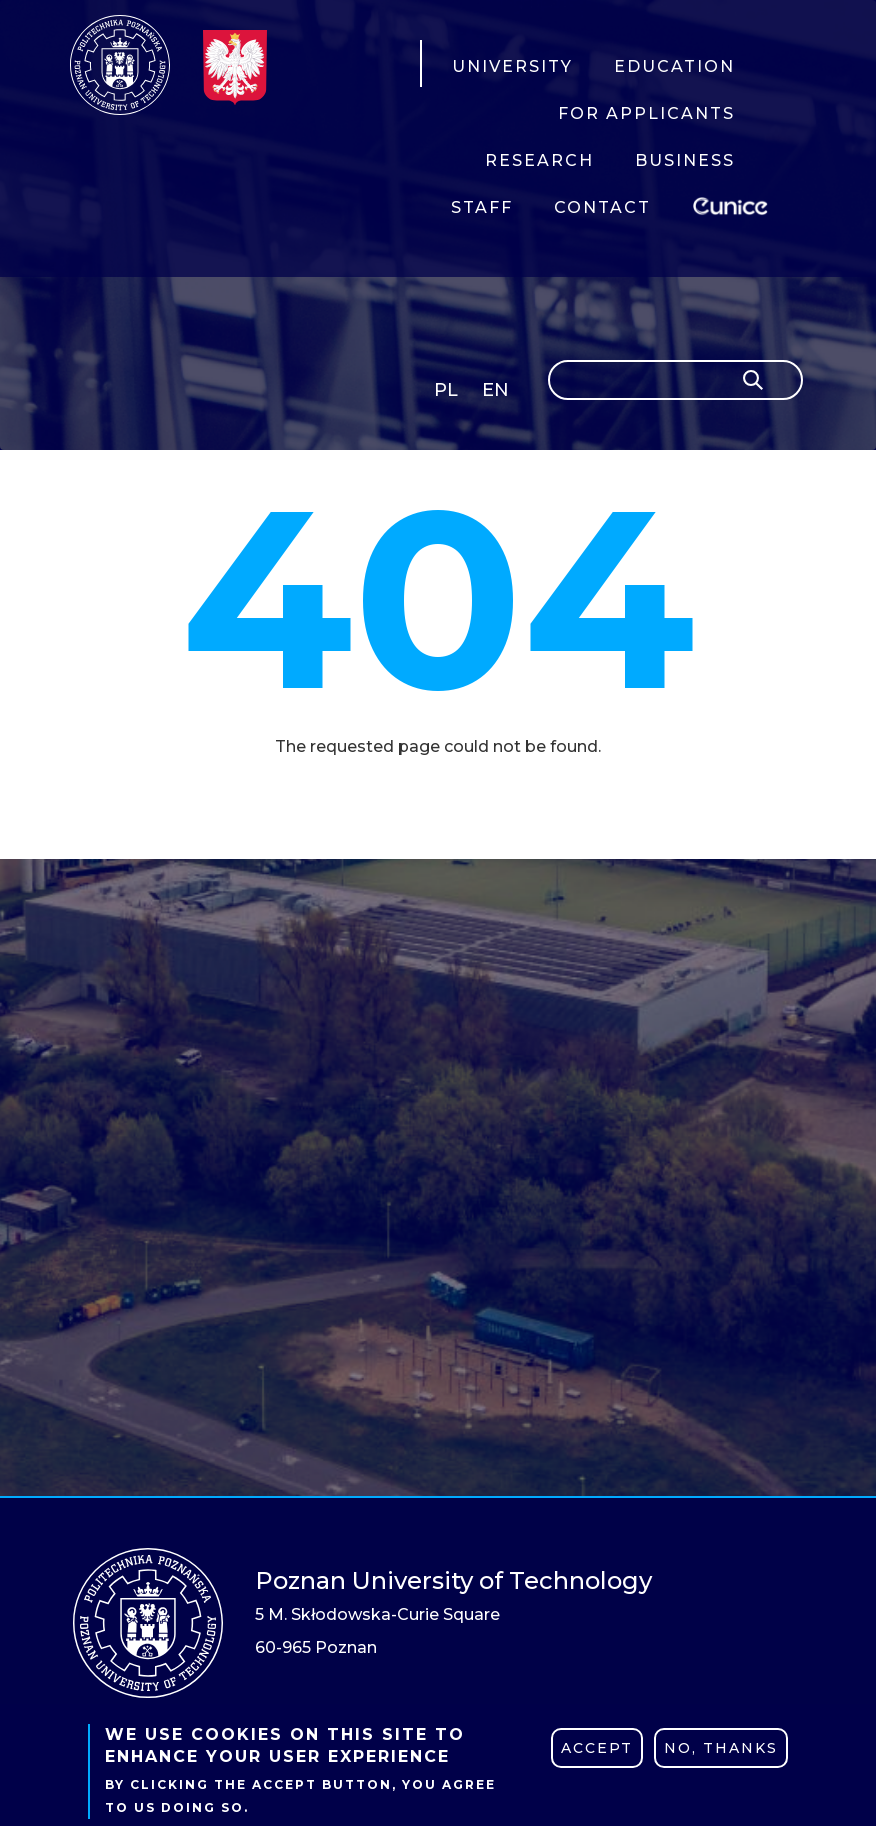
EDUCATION (674, 66)
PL (446, 390)
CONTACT (602, 207)
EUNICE (734, 203)
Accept (597, 1748)
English (497, 393)
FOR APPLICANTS (646, 113)
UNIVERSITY (512, 66)
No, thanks (721, 1748)
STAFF (482, 207)
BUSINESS (685, 160)
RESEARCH (539, 160)
